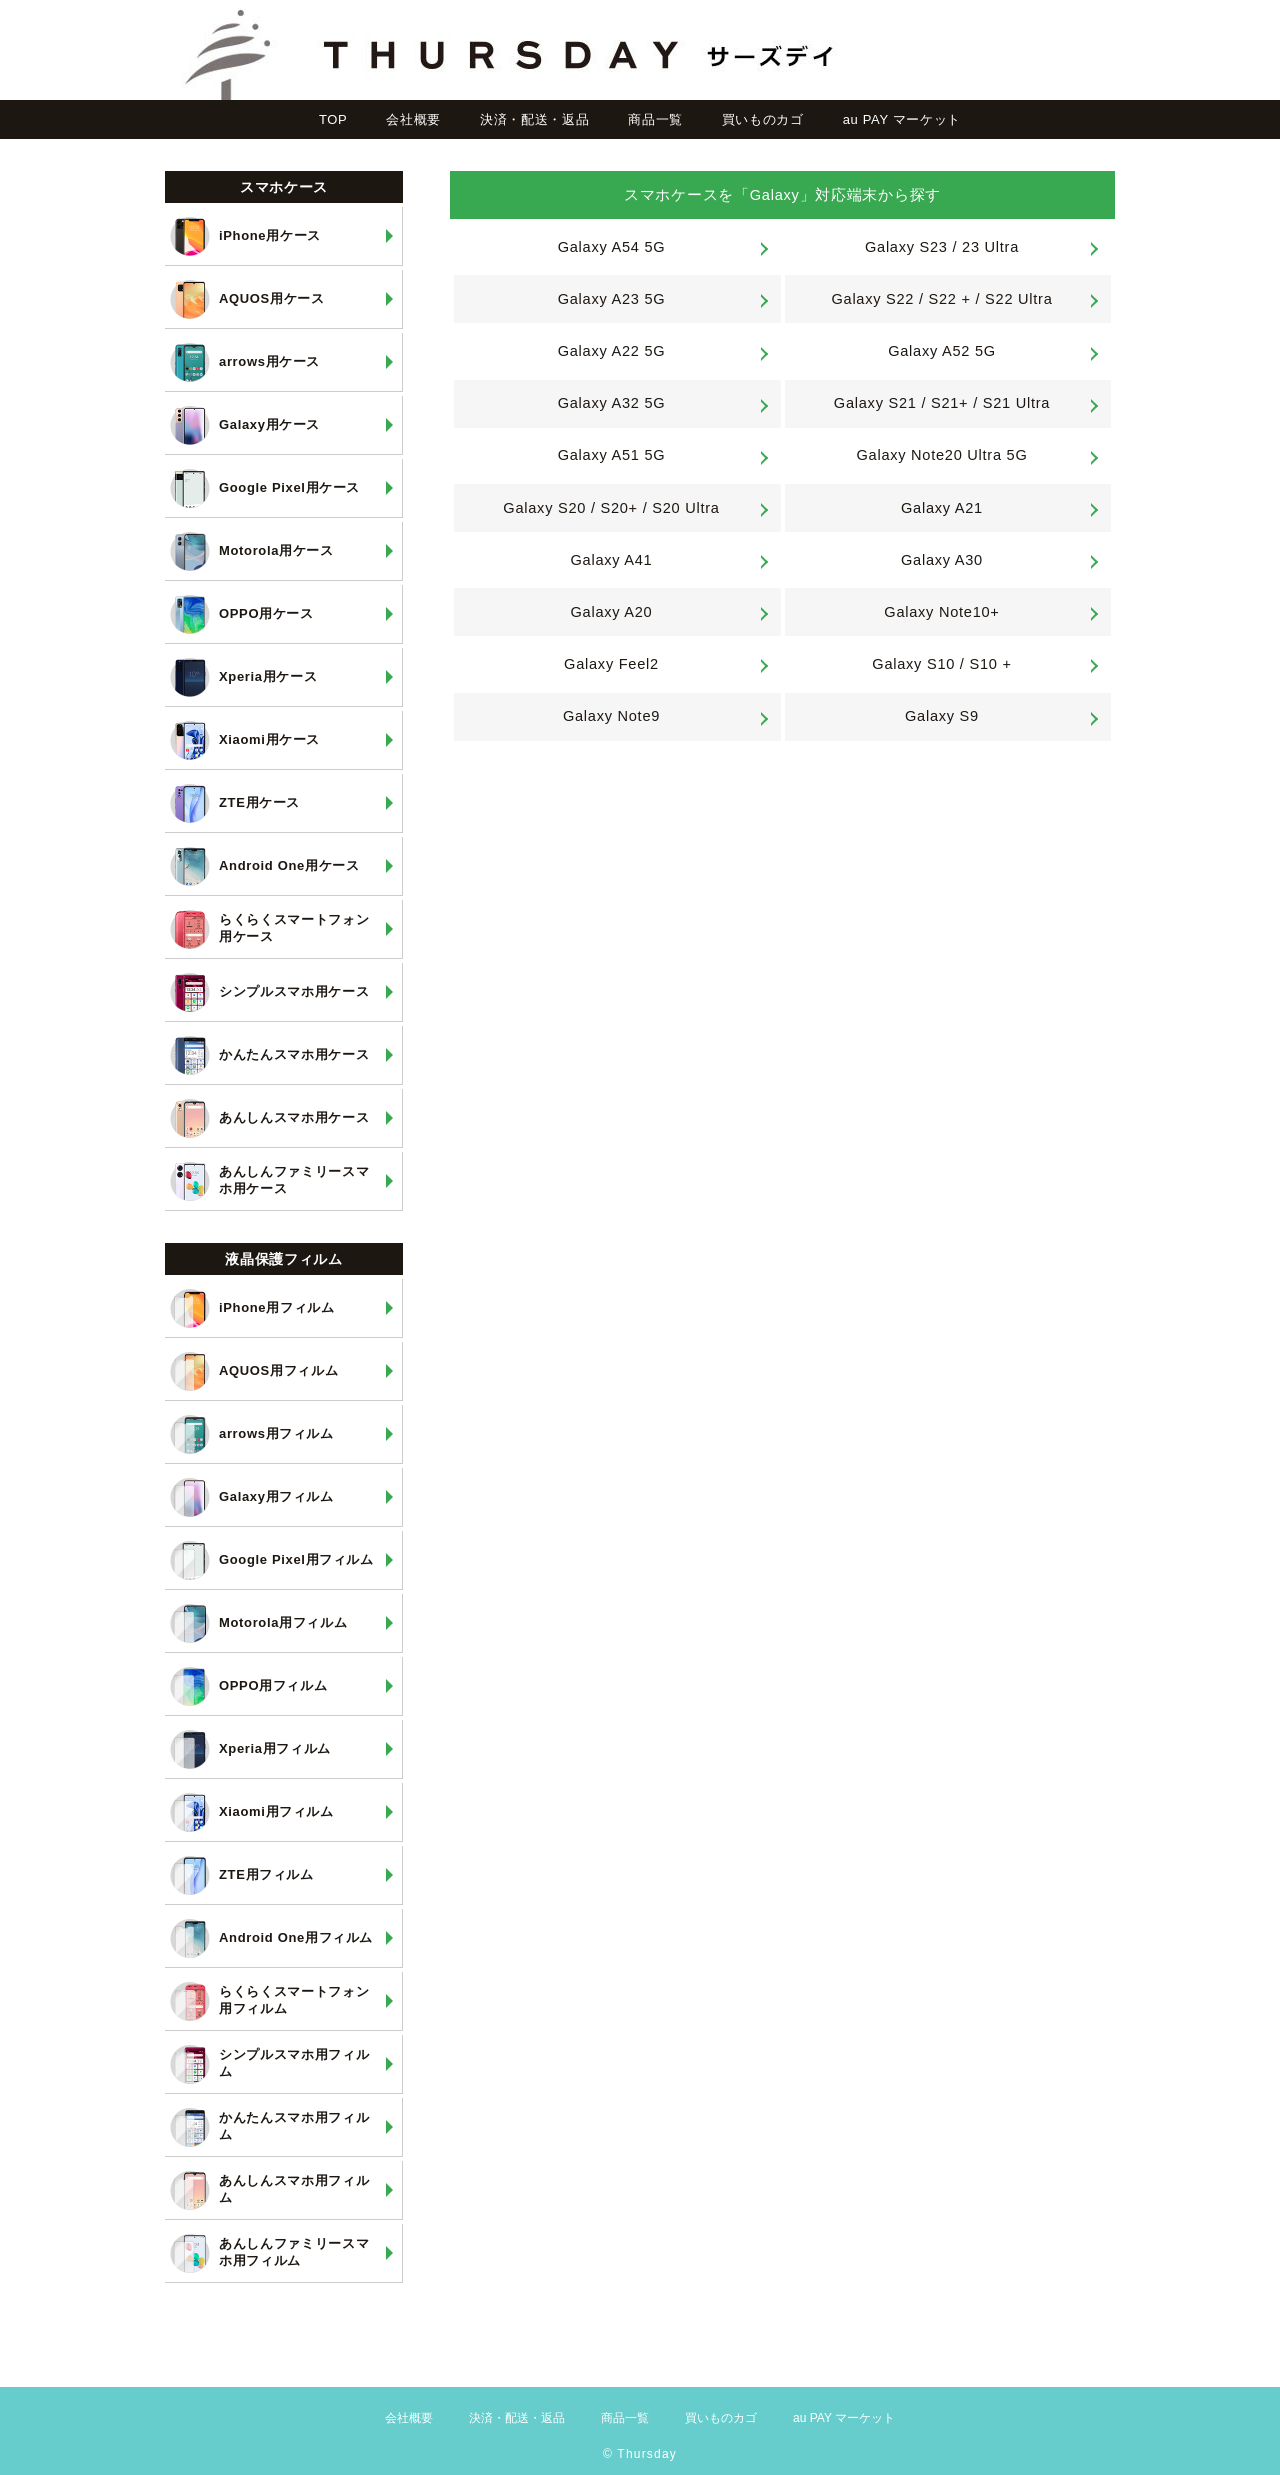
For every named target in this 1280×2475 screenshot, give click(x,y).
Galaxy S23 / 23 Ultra (942, 247)
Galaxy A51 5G (612, 455)
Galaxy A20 (612, 612)
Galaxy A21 (942, 508)
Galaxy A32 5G (612, 403)
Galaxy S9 (942, 716)
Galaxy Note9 (611, 716)
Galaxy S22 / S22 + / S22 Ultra (941, 299)
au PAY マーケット (902, 119)
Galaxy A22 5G (612, 351)
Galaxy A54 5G (612, 247)
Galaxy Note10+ (941, 612)
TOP (333, 119)
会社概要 (413, 119)
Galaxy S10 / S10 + (941, 664)
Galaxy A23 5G (612, 299)
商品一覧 (655, 119)
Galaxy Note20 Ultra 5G (942, 455)
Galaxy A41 (612, 560)
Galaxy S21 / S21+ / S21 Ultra (942, 403)
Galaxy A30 (942, 560)
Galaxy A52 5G (942, 351)
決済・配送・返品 (534, 119)
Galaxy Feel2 (611, 664)
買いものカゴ (763, 119)
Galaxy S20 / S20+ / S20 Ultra (611, 508)
